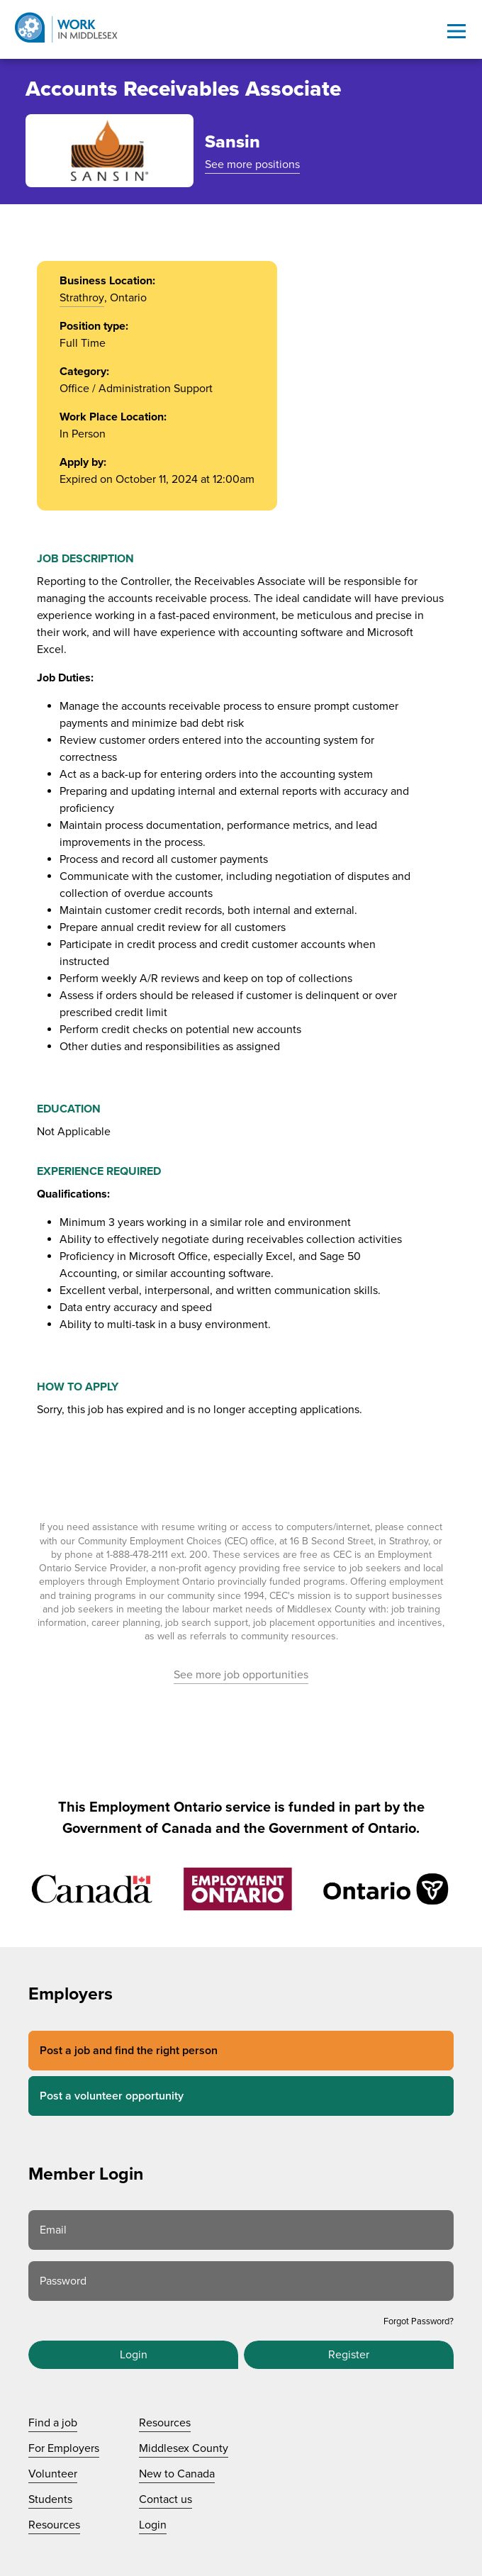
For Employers (63, 2448)
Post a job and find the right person (129, 2050)
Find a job (52, 2423)
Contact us (165, 2499)
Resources (54, 2525)
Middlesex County (183, 2448)
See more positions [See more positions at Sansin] (252, 164)
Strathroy (82, 298)
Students (50, 2499)
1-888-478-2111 (137, 1555)
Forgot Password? (418, 2321)
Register (348, 2355)
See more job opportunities (241, 1675)
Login (133, 2355)
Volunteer (52, 2474)
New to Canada (177, 2474)
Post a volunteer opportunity (112, 2096)
